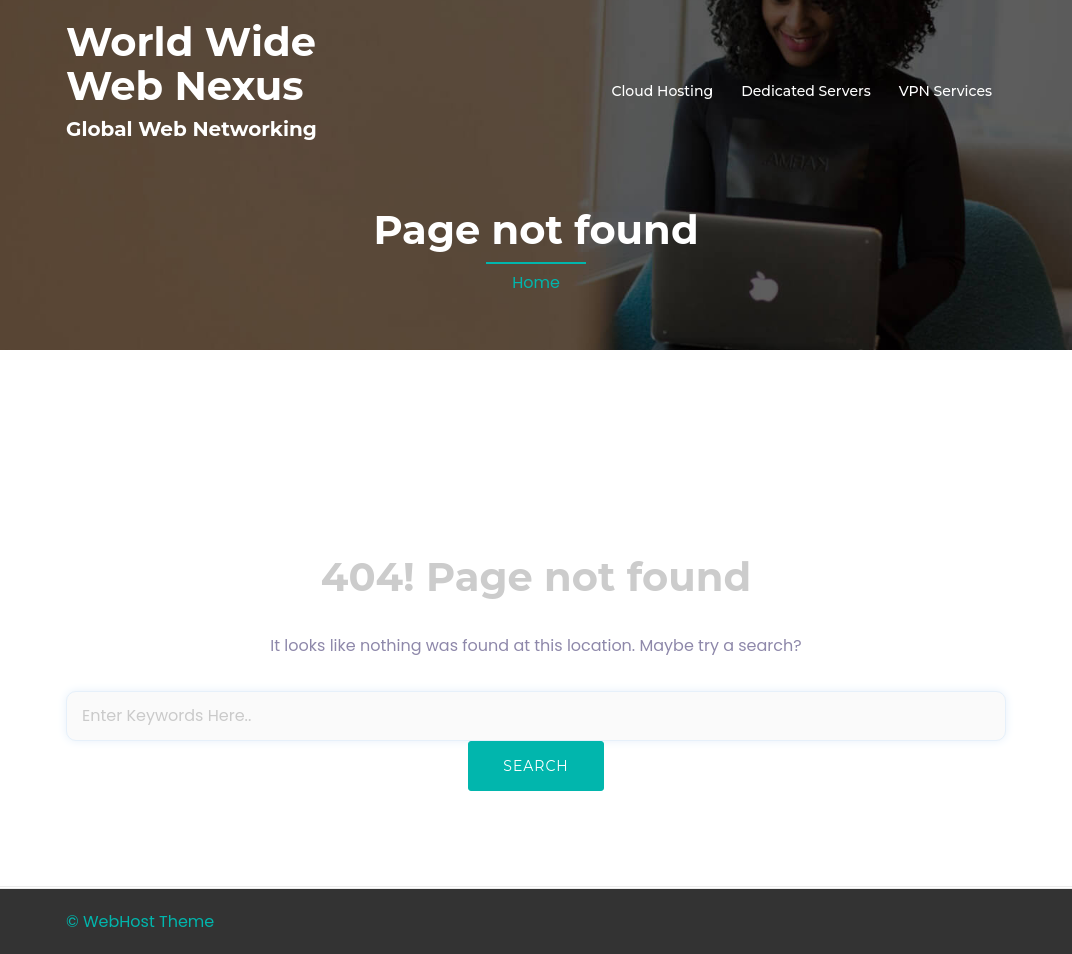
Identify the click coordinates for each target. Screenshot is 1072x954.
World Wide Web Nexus (191, 63)
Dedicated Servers (806, 91)
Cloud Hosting (662, 91)
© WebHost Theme (140, 921)
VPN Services (945, 91)
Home (536, 282)
